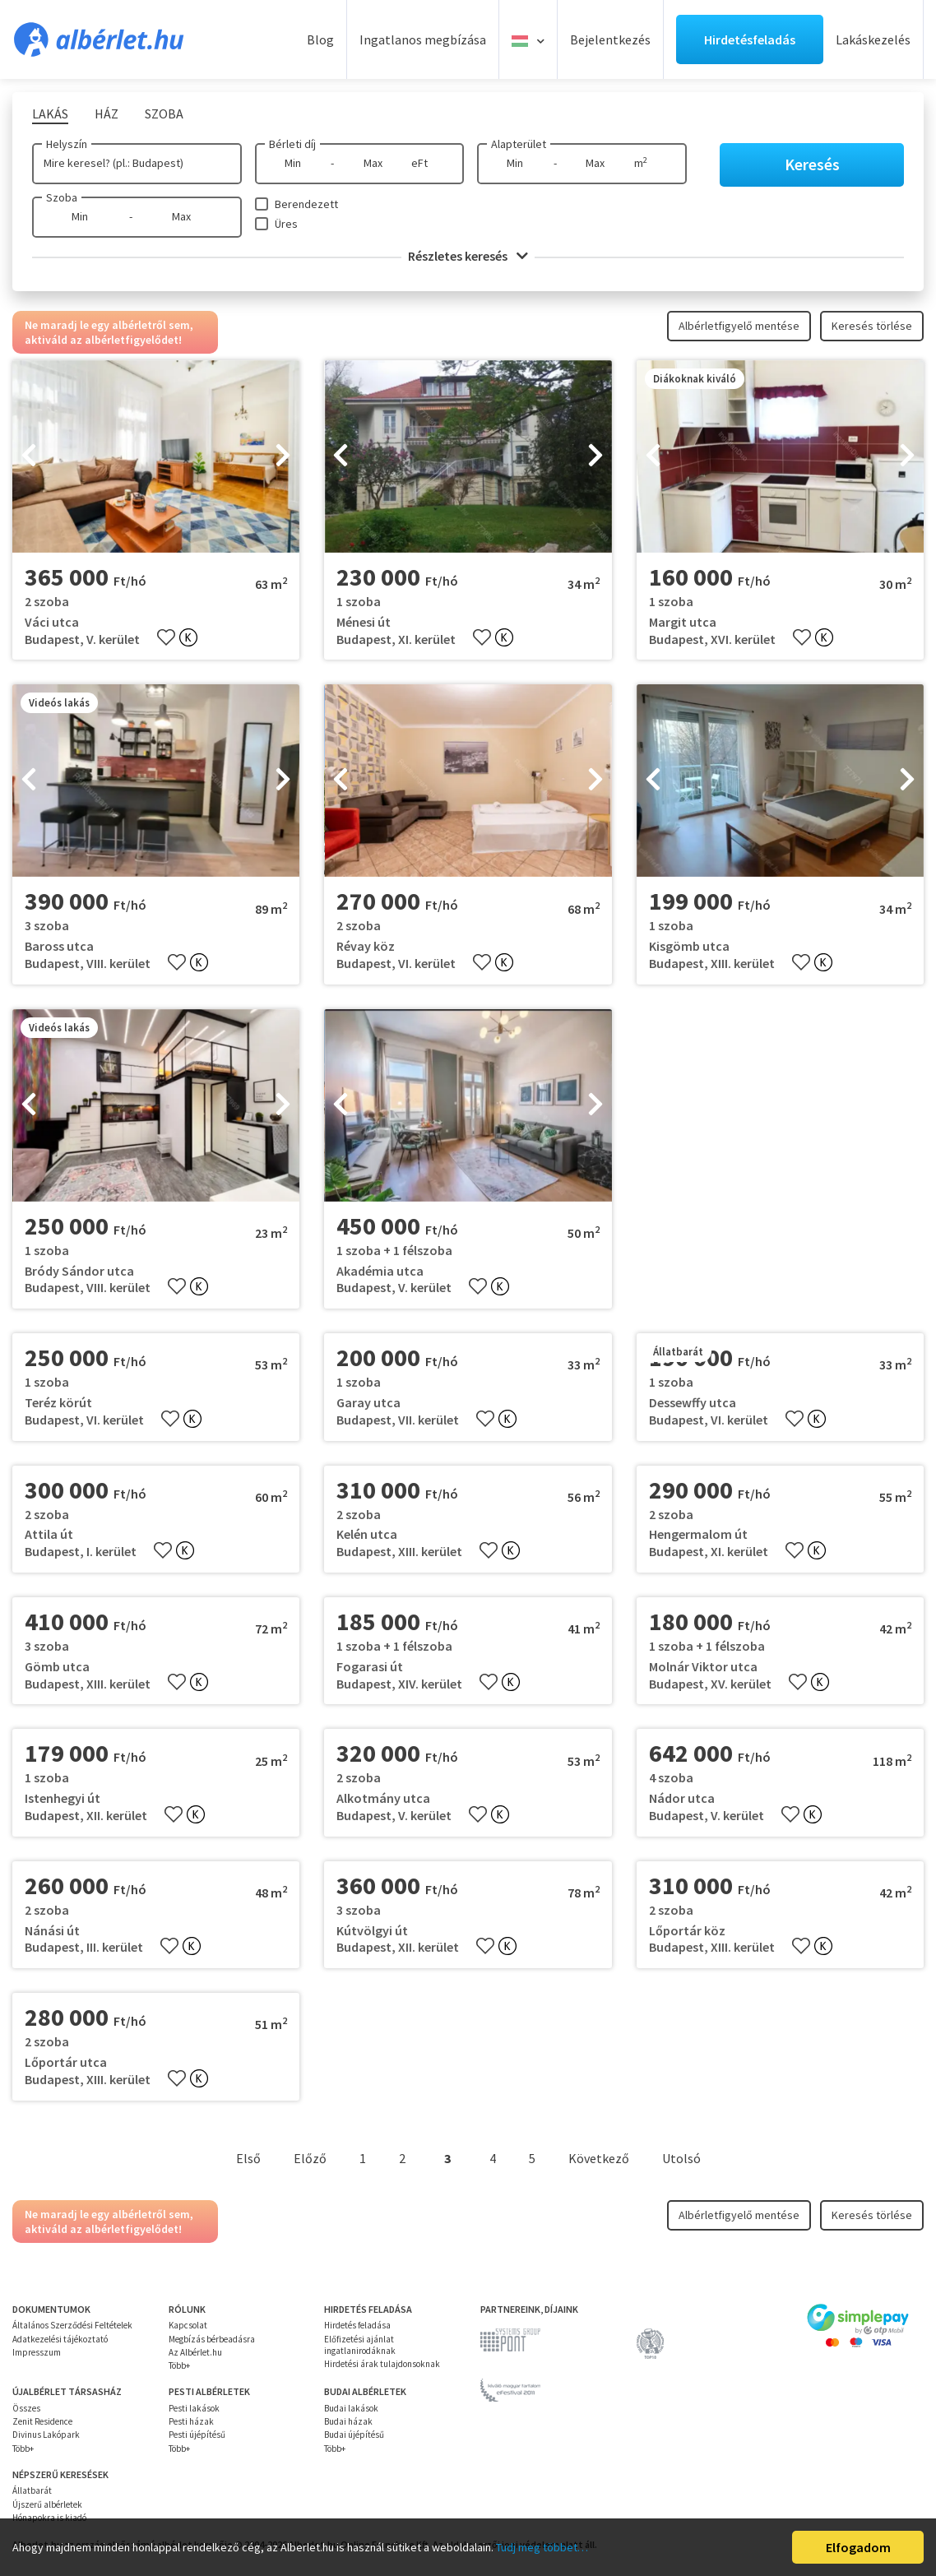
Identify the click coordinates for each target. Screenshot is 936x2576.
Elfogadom (858, 2547)
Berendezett (306, 204)
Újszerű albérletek (47, 2504)
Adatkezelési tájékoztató (60, 2339)
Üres (286, 223)
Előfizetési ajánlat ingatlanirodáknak (360, 2344)
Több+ (179, 2365)
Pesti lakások (194, 2408)
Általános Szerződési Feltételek (72, 2325)
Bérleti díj (292, 144)
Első (248, 2158)
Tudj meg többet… (542, 2547)
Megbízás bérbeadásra (212, 2339)
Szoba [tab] (164, 113)
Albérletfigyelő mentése (739, 325)
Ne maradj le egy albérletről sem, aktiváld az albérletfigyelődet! (109, 332)
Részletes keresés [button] (468, 256)
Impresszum (36, 2352)
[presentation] (29, 456)
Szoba (61, 197)
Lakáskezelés (873, 39)
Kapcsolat (188, 2325)
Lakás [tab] (50, 113)
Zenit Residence (42, 2421)
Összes (26, 2408)
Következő (598, 2158)
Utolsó (681, 2158)
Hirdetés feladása (357, 2325)
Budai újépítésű (354, 2434)
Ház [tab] (106, 113)
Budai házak (348, 2421)
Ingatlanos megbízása (422, 39)
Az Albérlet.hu (195, 2352)
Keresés (812, 164)
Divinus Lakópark (46, 2434)
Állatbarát (32, 2490)
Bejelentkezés (610, 39)
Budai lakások (351, 2408)
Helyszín (66, 144)
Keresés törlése (872, 325)
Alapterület (518, 144)
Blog (320, 39)
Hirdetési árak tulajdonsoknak (382, 2364)
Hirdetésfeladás (749, 39)
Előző (310, 2158)
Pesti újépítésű (197, 2434)
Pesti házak (191, 2421)
